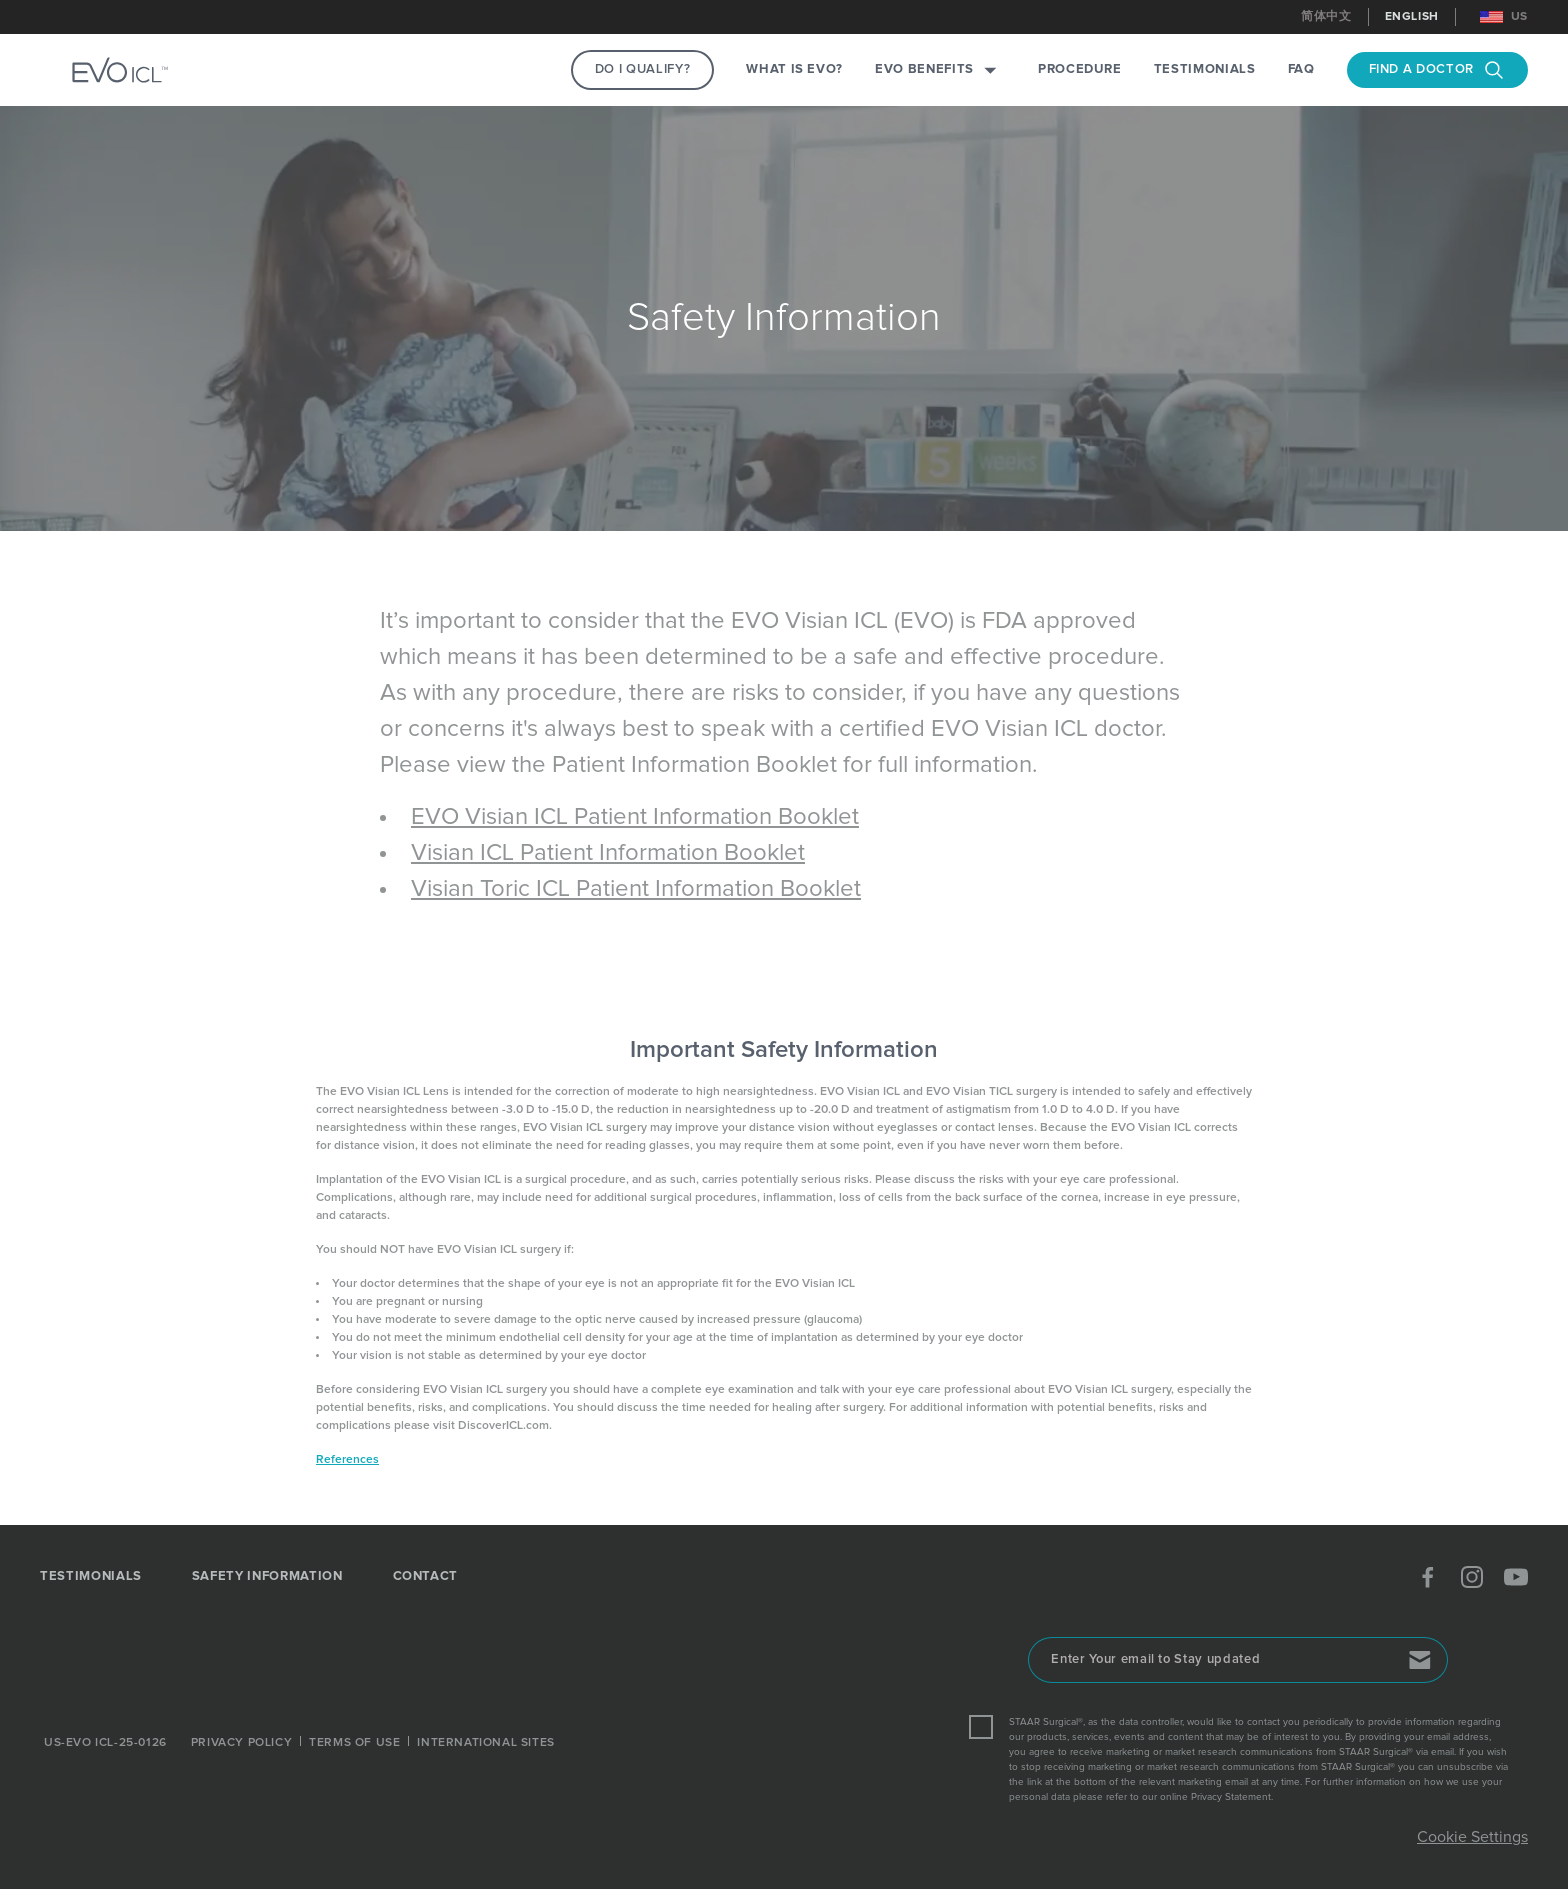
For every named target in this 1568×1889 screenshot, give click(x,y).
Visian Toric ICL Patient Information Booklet (636, 889)
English (1412, 17)
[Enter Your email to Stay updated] (1238, 1660)
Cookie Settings (1472, 1837)
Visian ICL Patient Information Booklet (608, 853)
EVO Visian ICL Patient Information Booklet (635, 817)
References (347, 1460)
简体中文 (1326, 17)
